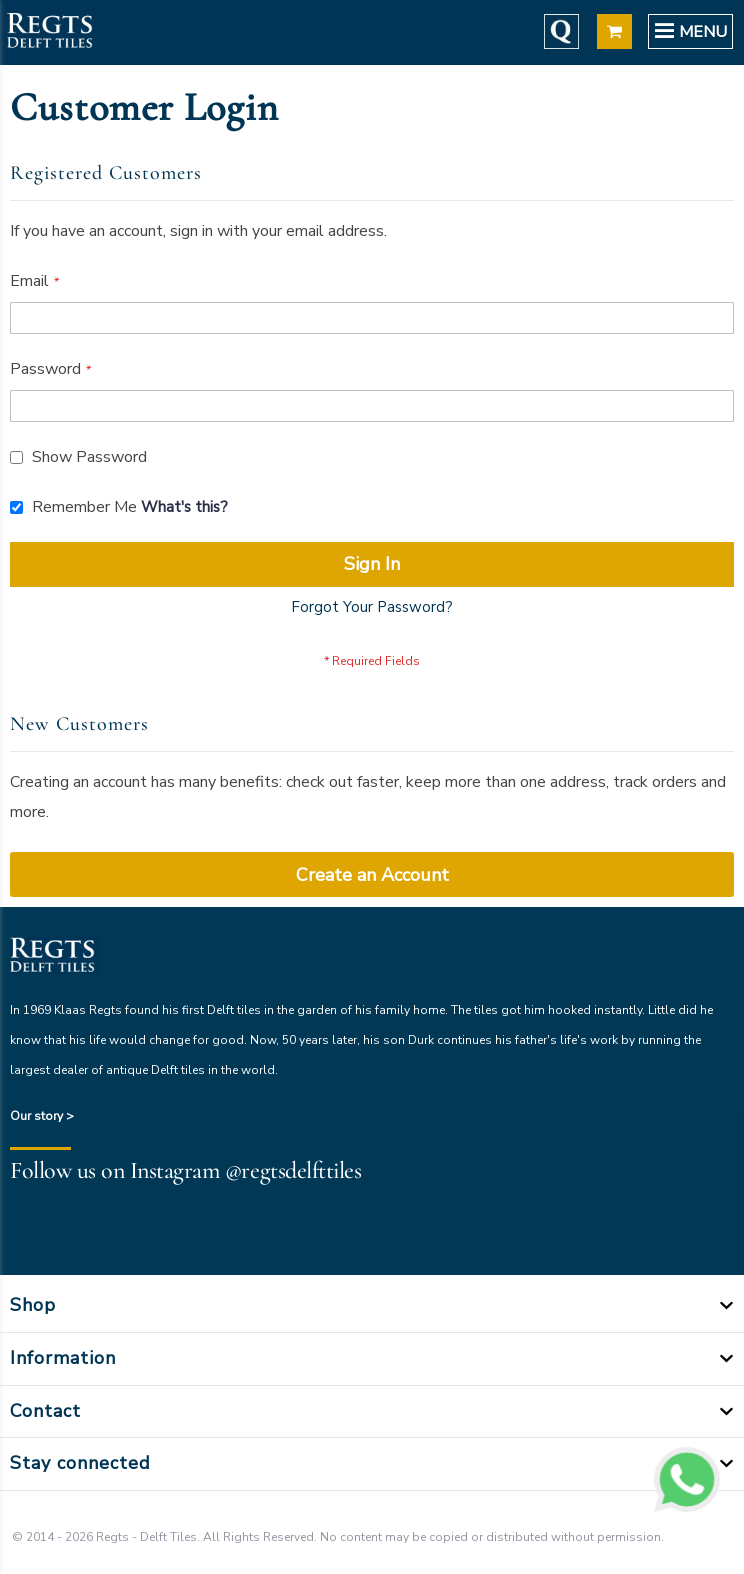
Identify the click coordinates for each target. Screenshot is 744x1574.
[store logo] (49, 32)
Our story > (42, 1116)
